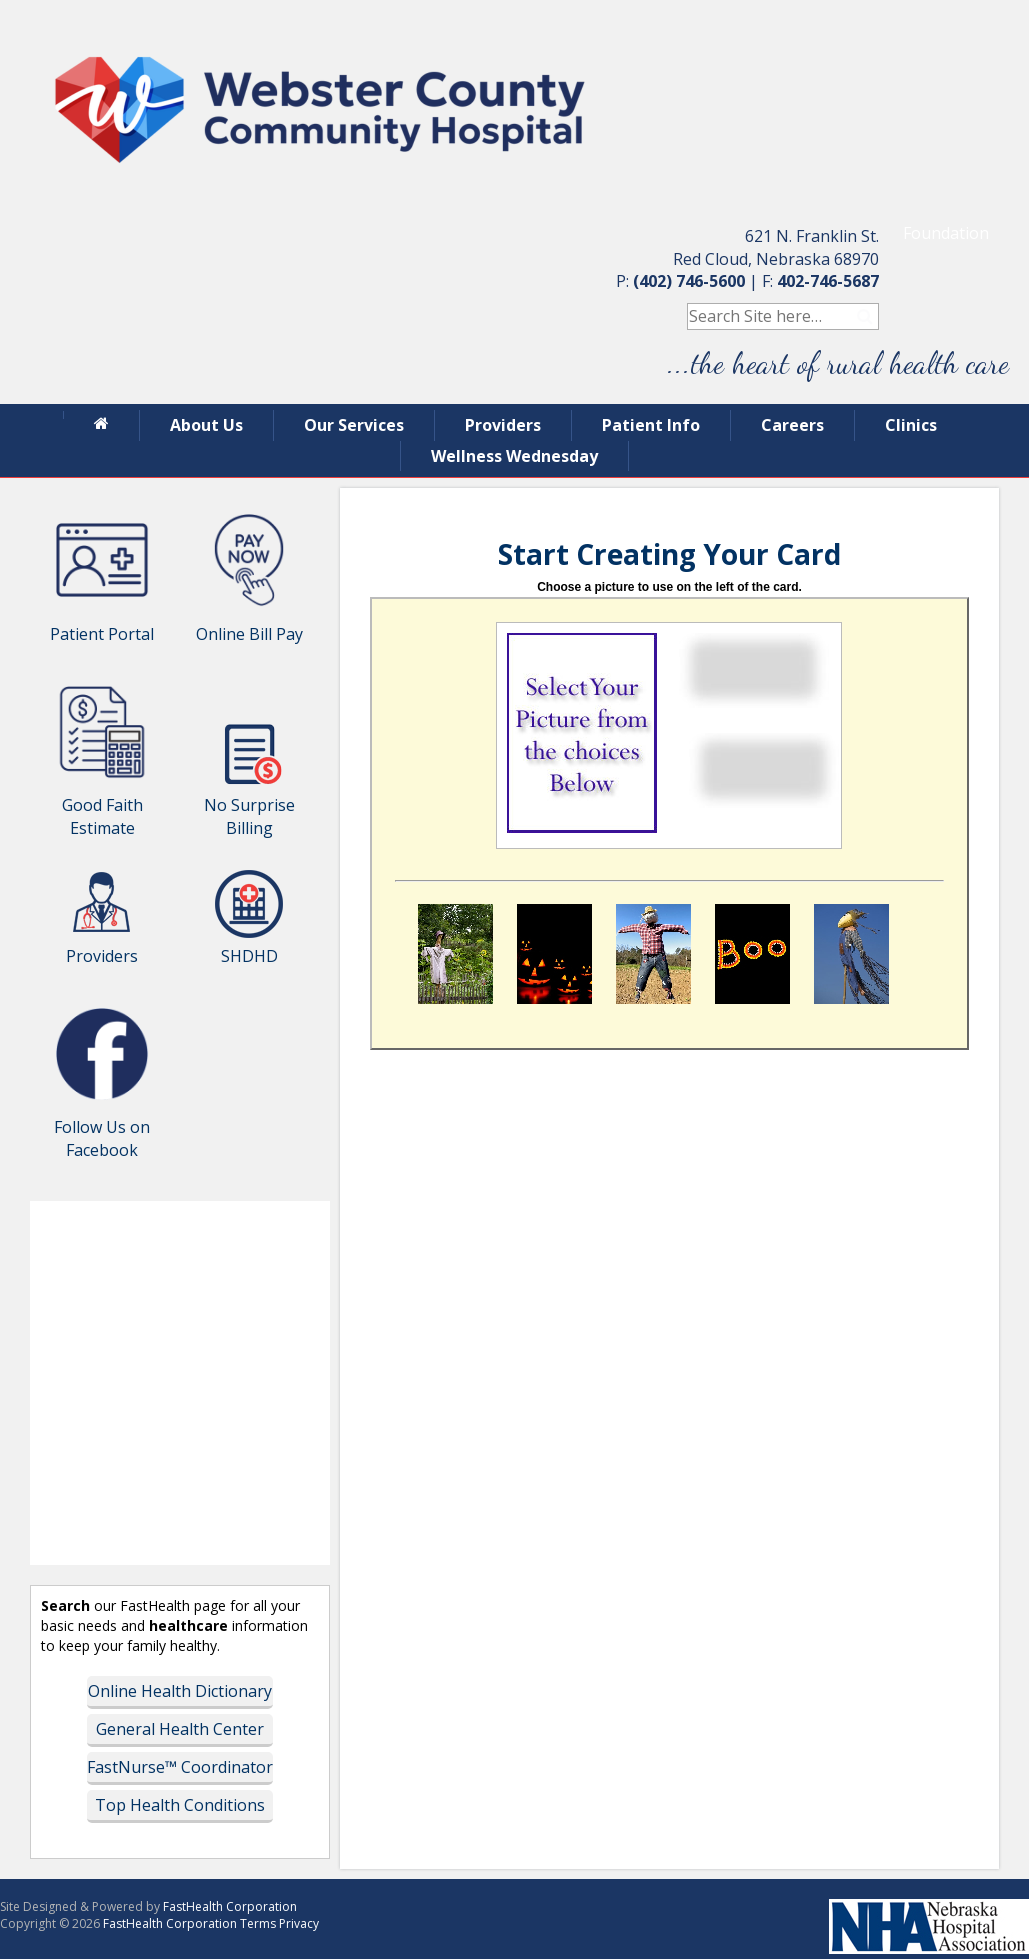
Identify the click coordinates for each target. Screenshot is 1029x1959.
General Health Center (180, 1729)
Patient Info (651, 425)
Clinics (911, 425)
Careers (792, 425)
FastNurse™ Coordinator (180, 1767)
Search (865, 316)
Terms (258, 1923)
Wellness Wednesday (514, 456)
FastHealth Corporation (230, 1906)
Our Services (354, 425)
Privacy (299, 1923)
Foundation (946, 233)
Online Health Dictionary (180, 1691)
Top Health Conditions (180, 1805)
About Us (206, 425)
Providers (503, 425)
